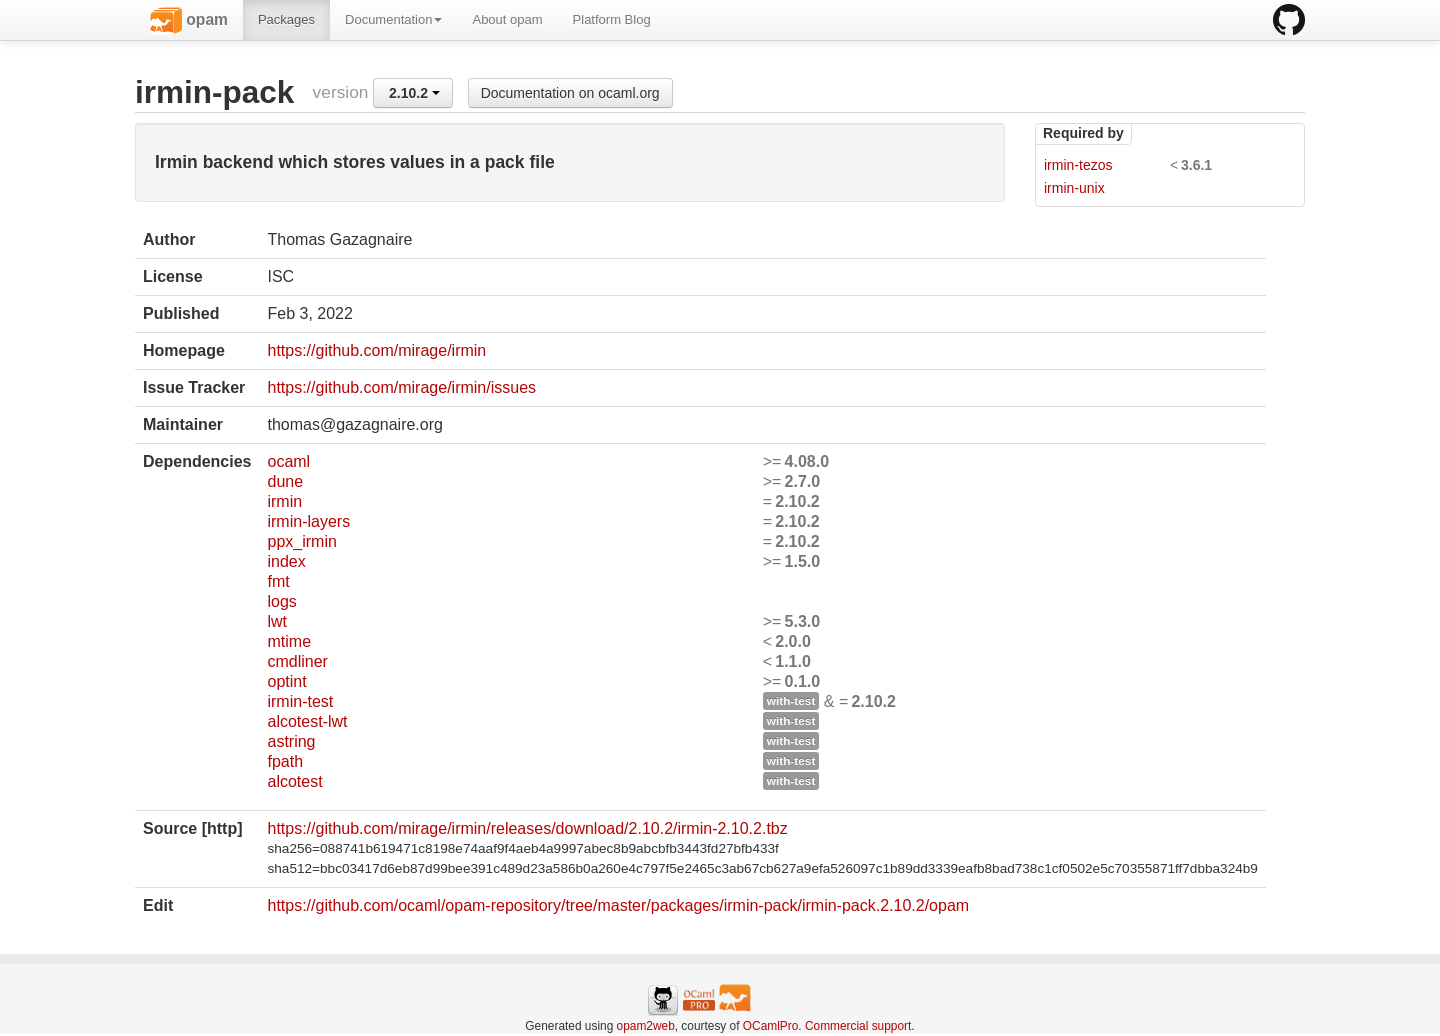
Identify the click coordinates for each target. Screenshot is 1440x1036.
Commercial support (858, 1026)
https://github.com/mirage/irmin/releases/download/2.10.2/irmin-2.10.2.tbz (527, 828)
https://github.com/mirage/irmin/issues (401, 387)
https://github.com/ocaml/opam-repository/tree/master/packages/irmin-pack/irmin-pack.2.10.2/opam (618, 905)
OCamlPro (771, 1026)
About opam (507, 19)
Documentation (393, 19)
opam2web (646, 1026)
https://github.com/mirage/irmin (376, 350)
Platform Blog (612, 19)
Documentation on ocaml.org (570, 93)
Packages (286, 19)
